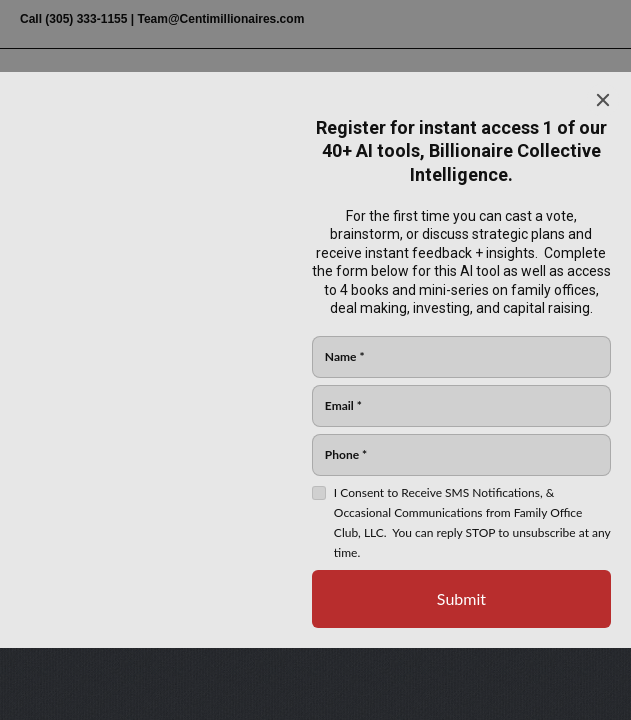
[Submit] (461, 599)
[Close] (603, 100)
